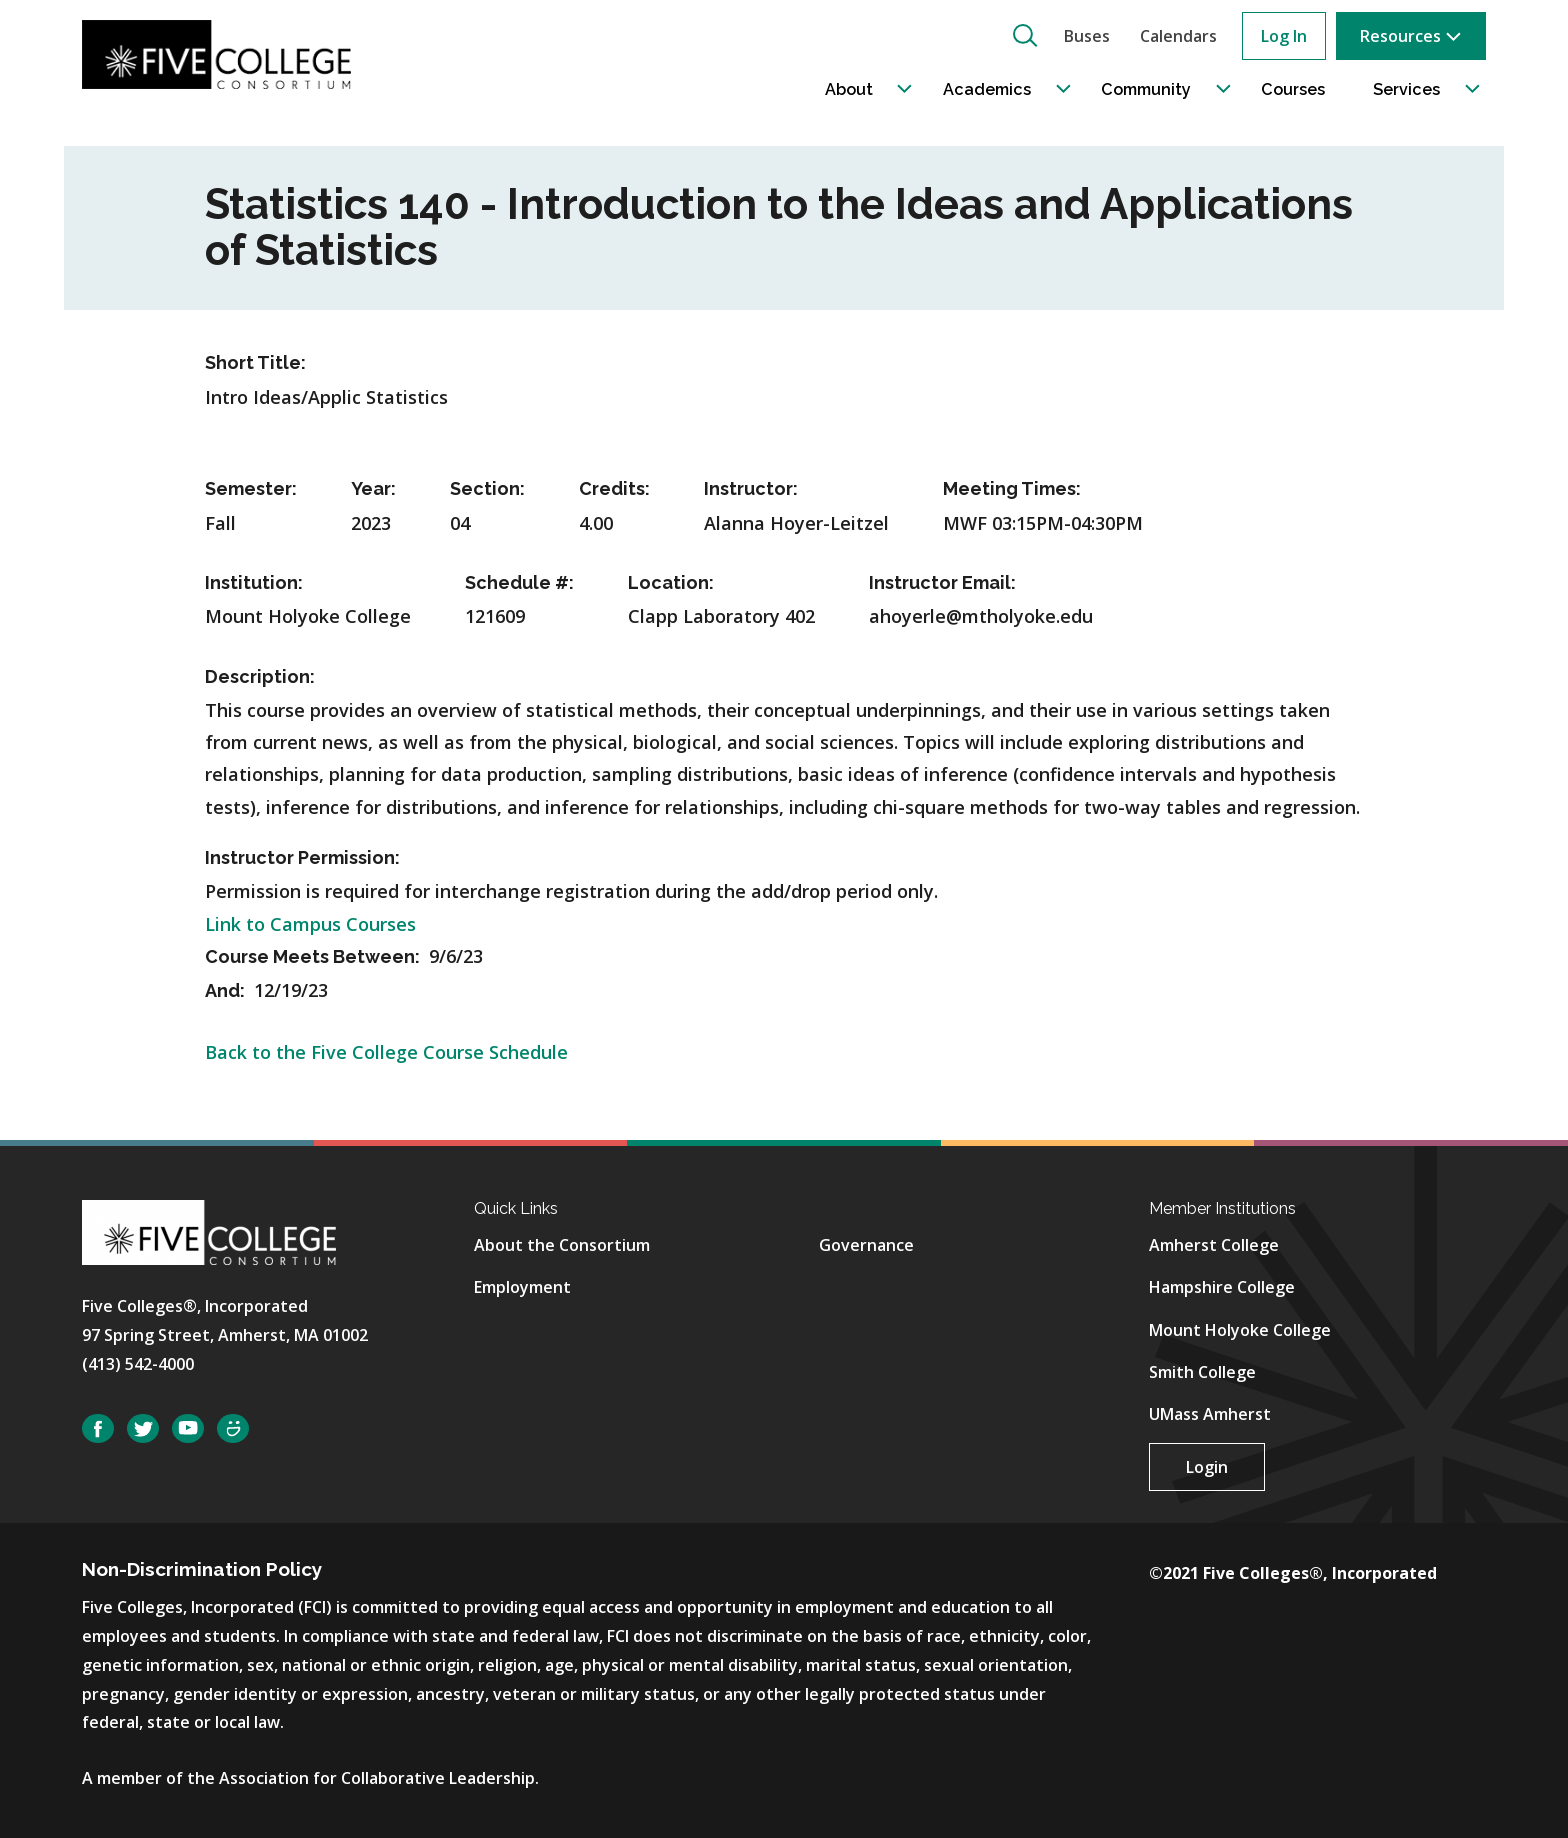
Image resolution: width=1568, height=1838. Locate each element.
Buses (1087, 36)
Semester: (251, 488)
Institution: (254, 582)
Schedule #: (519, 582)
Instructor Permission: (302, 857)
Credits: (614, 488)
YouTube (188, 1428)
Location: (671, 582)
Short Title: (255, 362)
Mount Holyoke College (1240, 1330)
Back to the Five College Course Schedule (386, 1052)
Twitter (143, 1428)
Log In (1284, 36)
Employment (522, 1287)
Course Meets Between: (314, 956)
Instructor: (751, 488)
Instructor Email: (942, 582)
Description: (260, 676)
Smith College (1202, 1372)
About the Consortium (562, 1245)
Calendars (1178, 36)
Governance (866, 1245)
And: (227, 990)
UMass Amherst (1210, 1414)
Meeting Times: (1012, 488)
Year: (373, 488)
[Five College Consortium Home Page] (223, 54)
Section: (487, 488)
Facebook (98, 1428)
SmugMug (233, 1428)
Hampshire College (1222, 1287)
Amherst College (1214, 1245)
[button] (1025, 35)
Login (1207, 1467)
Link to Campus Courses (310, 924)
